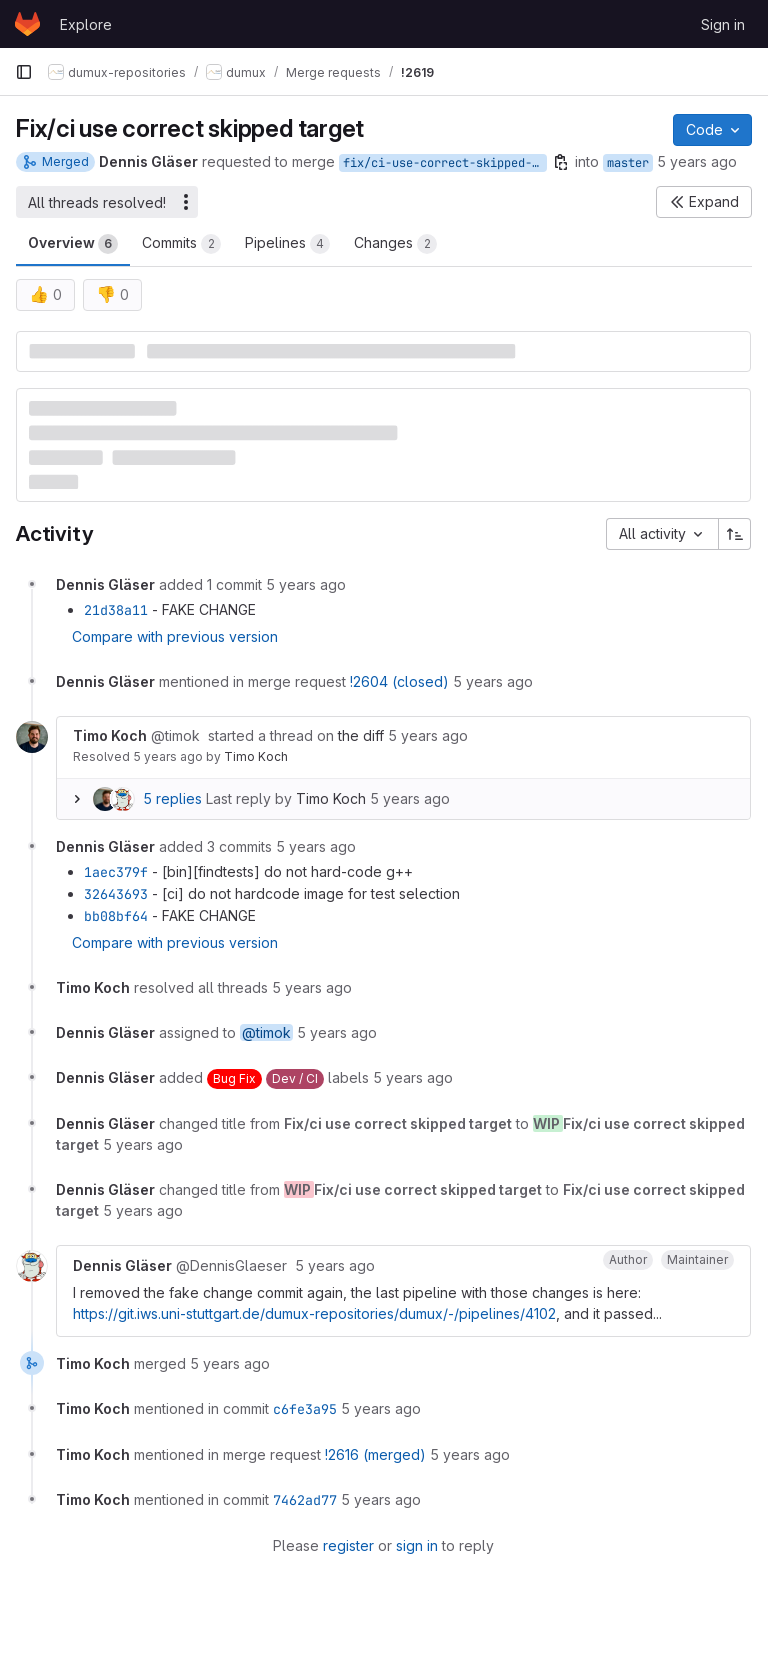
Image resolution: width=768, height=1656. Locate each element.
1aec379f (116, 872)
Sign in (723, 24)
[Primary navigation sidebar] (24, 72)
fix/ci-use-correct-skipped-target (445, 163)
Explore (86, 24)
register (348, 1545)
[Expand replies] (77, 799)
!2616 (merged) (375, 1454)
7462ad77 (305, 1500)
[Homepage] (27, 24)
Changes (395, 244)
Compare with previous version (175, 636)
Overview (73, 244)
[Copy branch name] (561, 162)
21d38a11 (116, 610)
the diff (361, 735)
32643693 (116, 894)
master (628, 163)
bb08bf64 (116, 916)
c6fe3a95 (305, 1409)
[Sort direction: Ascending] (735, 534)
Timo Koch (256, 756)
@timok (266, 1032)
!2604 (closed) (399, 681)
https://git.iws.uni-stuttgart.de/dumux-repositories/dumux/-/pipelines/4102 (314, 1313)
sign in (417, 1545)
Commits (181, 244)
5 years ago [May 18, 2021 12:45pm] (697, 161)
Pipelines (287, 244)
